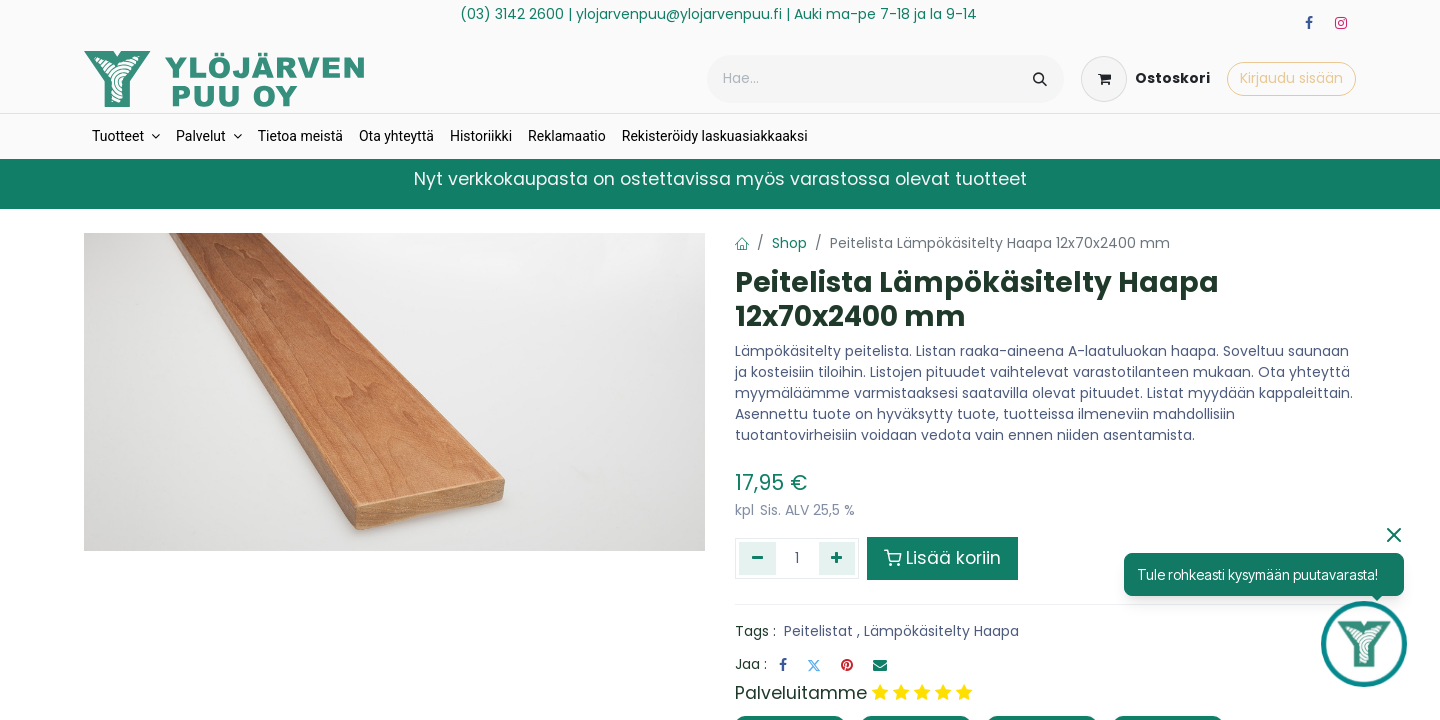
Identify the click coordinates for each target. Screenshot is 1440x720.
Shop (789, 243)
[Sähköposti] (880, 665)
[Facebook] (1309, 23)
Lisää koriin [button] (942, 558)
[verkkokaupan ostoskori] (1145, 79)
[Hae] (1040, 79)
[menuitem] (126, 136)
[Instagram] (1341, 23)
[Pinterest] (847, 665)
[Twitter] (814, 665)
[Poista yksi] (757, 558)
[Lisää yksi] (837, 558)
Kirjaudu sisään (1291, 78)
